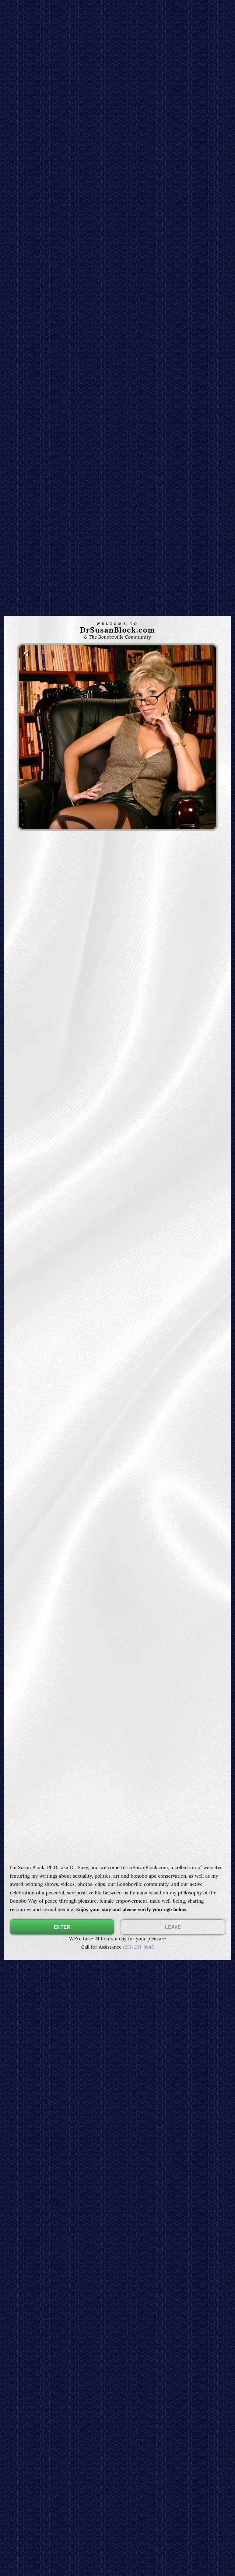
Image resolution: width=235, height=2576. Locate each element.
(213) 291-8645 (138, 1947)
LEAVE (173, 1927)
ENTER (62, 1927)
